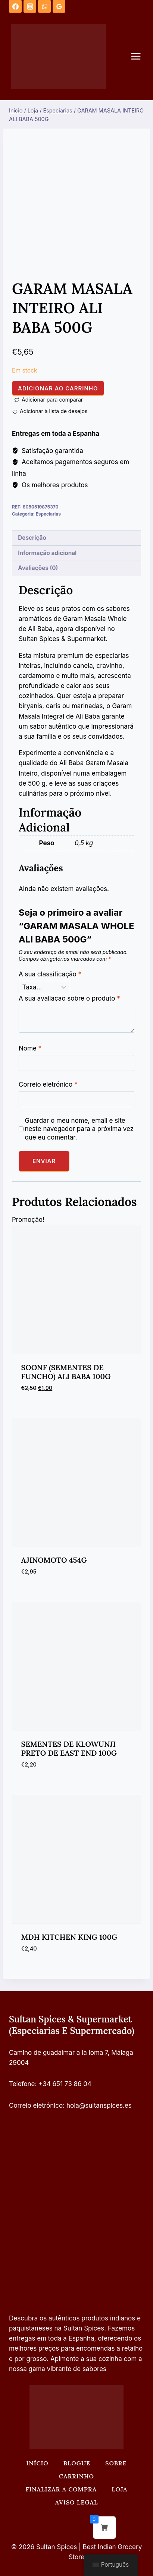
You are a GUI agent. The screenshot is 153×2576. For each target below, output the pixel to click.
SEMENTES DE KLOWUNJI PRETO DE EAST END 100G (69, 1748)
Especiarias (48, 514)
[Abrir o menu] (139, 56)
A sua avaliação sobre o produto (69, 998)
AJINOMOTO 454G (54, 1560)
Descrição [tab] (32, 537)
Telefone (22, 2084)
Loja (119, 2489)
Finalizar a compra (61, 2489)
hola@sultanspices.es (99, 2105)
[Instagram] (30, 6)
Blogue (76, 2463)
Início (37, 2463)
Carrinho (76, 2476)
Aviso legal (76, 2502)
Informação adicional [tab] (47, 553)
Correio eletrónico (48, 1084)
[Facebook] (15, 6)
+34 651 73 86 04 (64, 2084)
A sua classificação (50, 974)
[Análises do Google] (59, 6)
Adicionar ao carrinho (58, 388)
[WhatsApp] (44, 6)
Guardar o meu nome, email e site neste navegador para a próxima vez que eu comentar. (79, 1129)
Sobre (116, 2463)
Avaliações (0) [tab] (38, 567)
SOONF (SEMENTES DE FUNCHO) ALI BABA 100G (66, 1372)
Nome (30, 1048)
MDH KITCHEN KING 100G (69, 1937)
